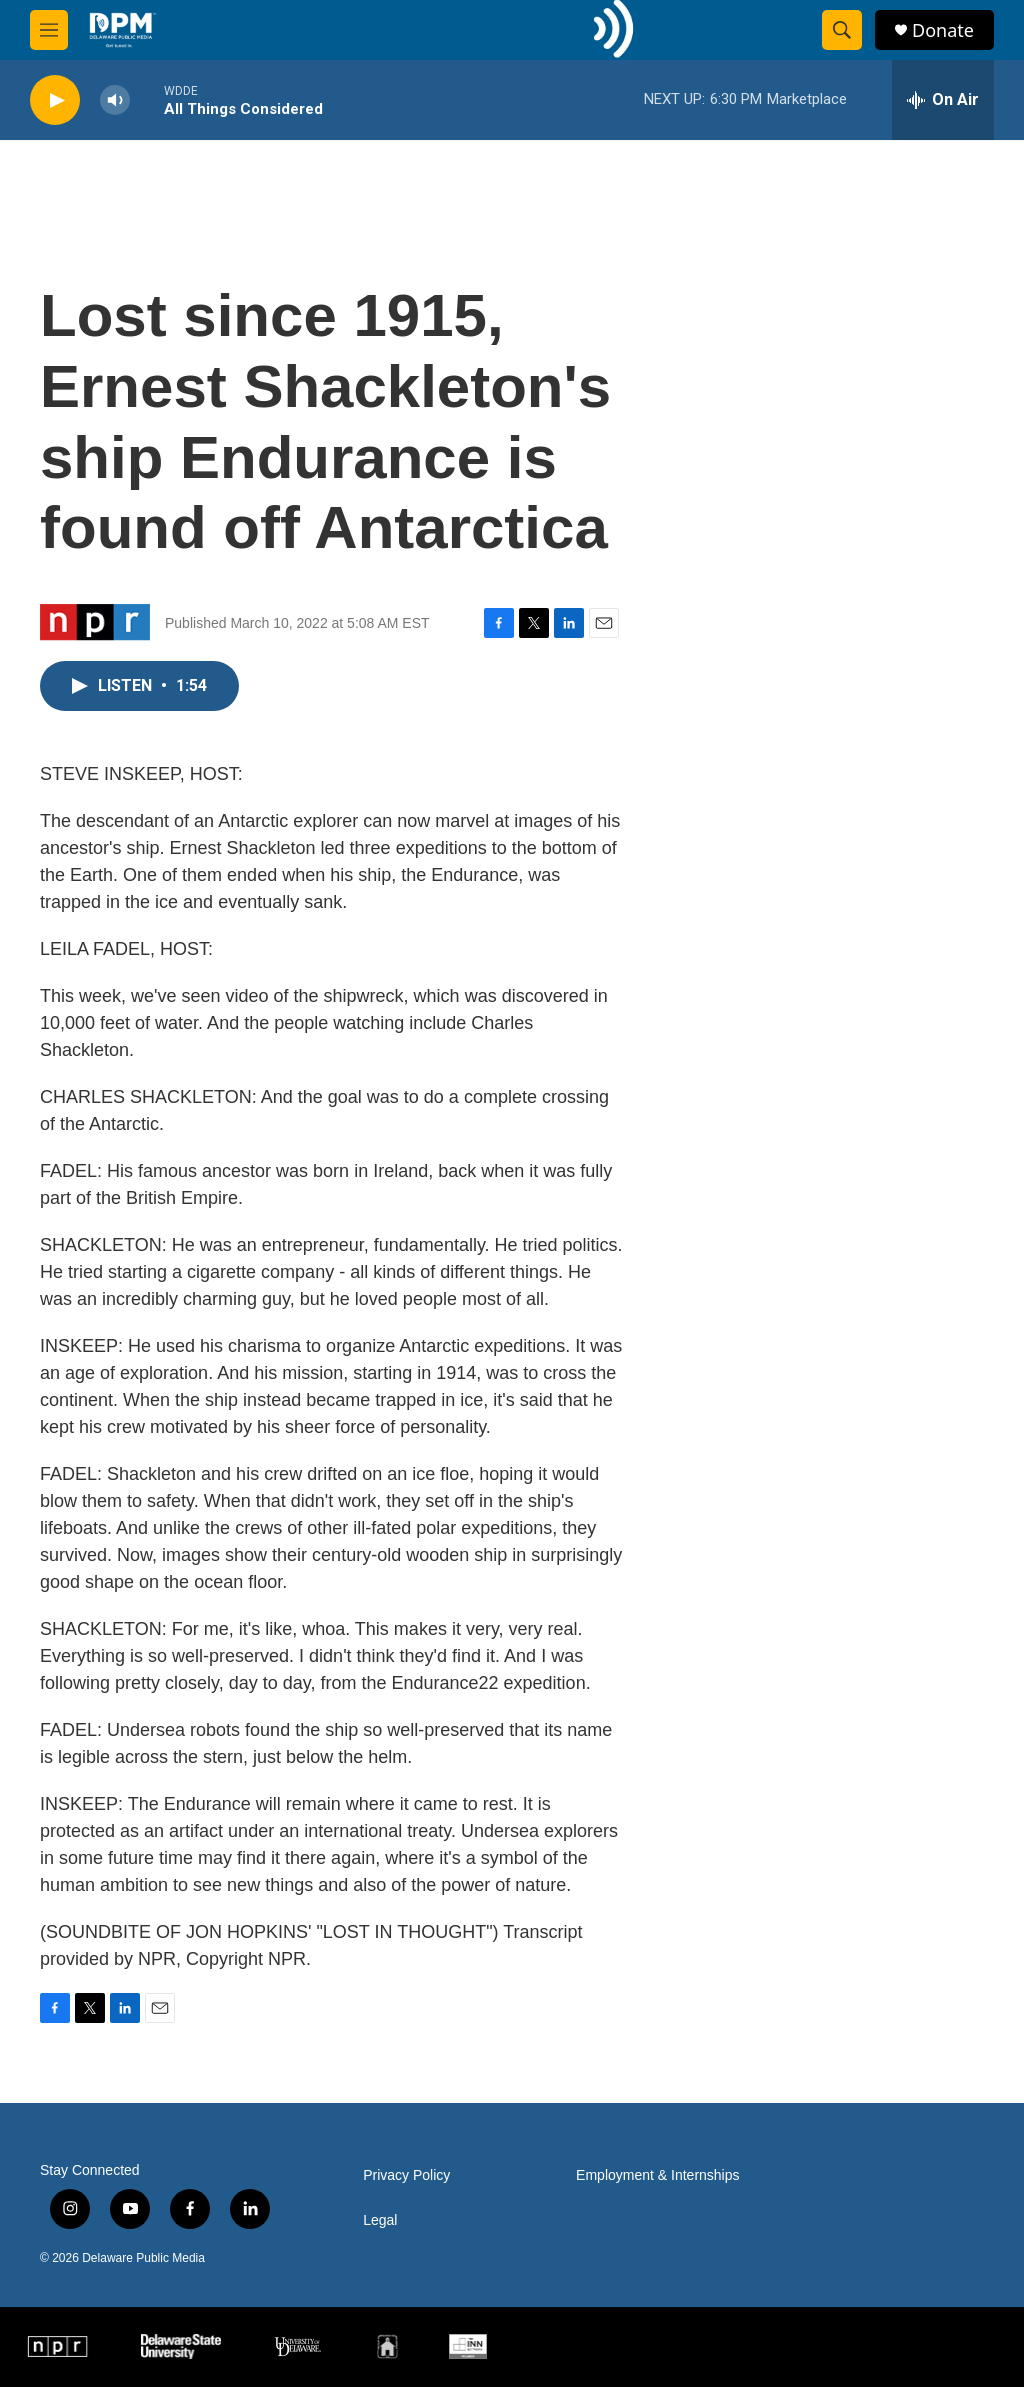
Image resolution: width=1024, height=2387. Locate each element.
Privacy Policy (406, 2175)
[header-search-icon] (842, 30)
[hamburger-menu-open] (49, 30)
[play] (55, 100)
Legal (380, 2220)
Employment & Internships (657, 2175)
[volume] (115, 100)
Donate (943, 30)
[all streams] (943, 100)
